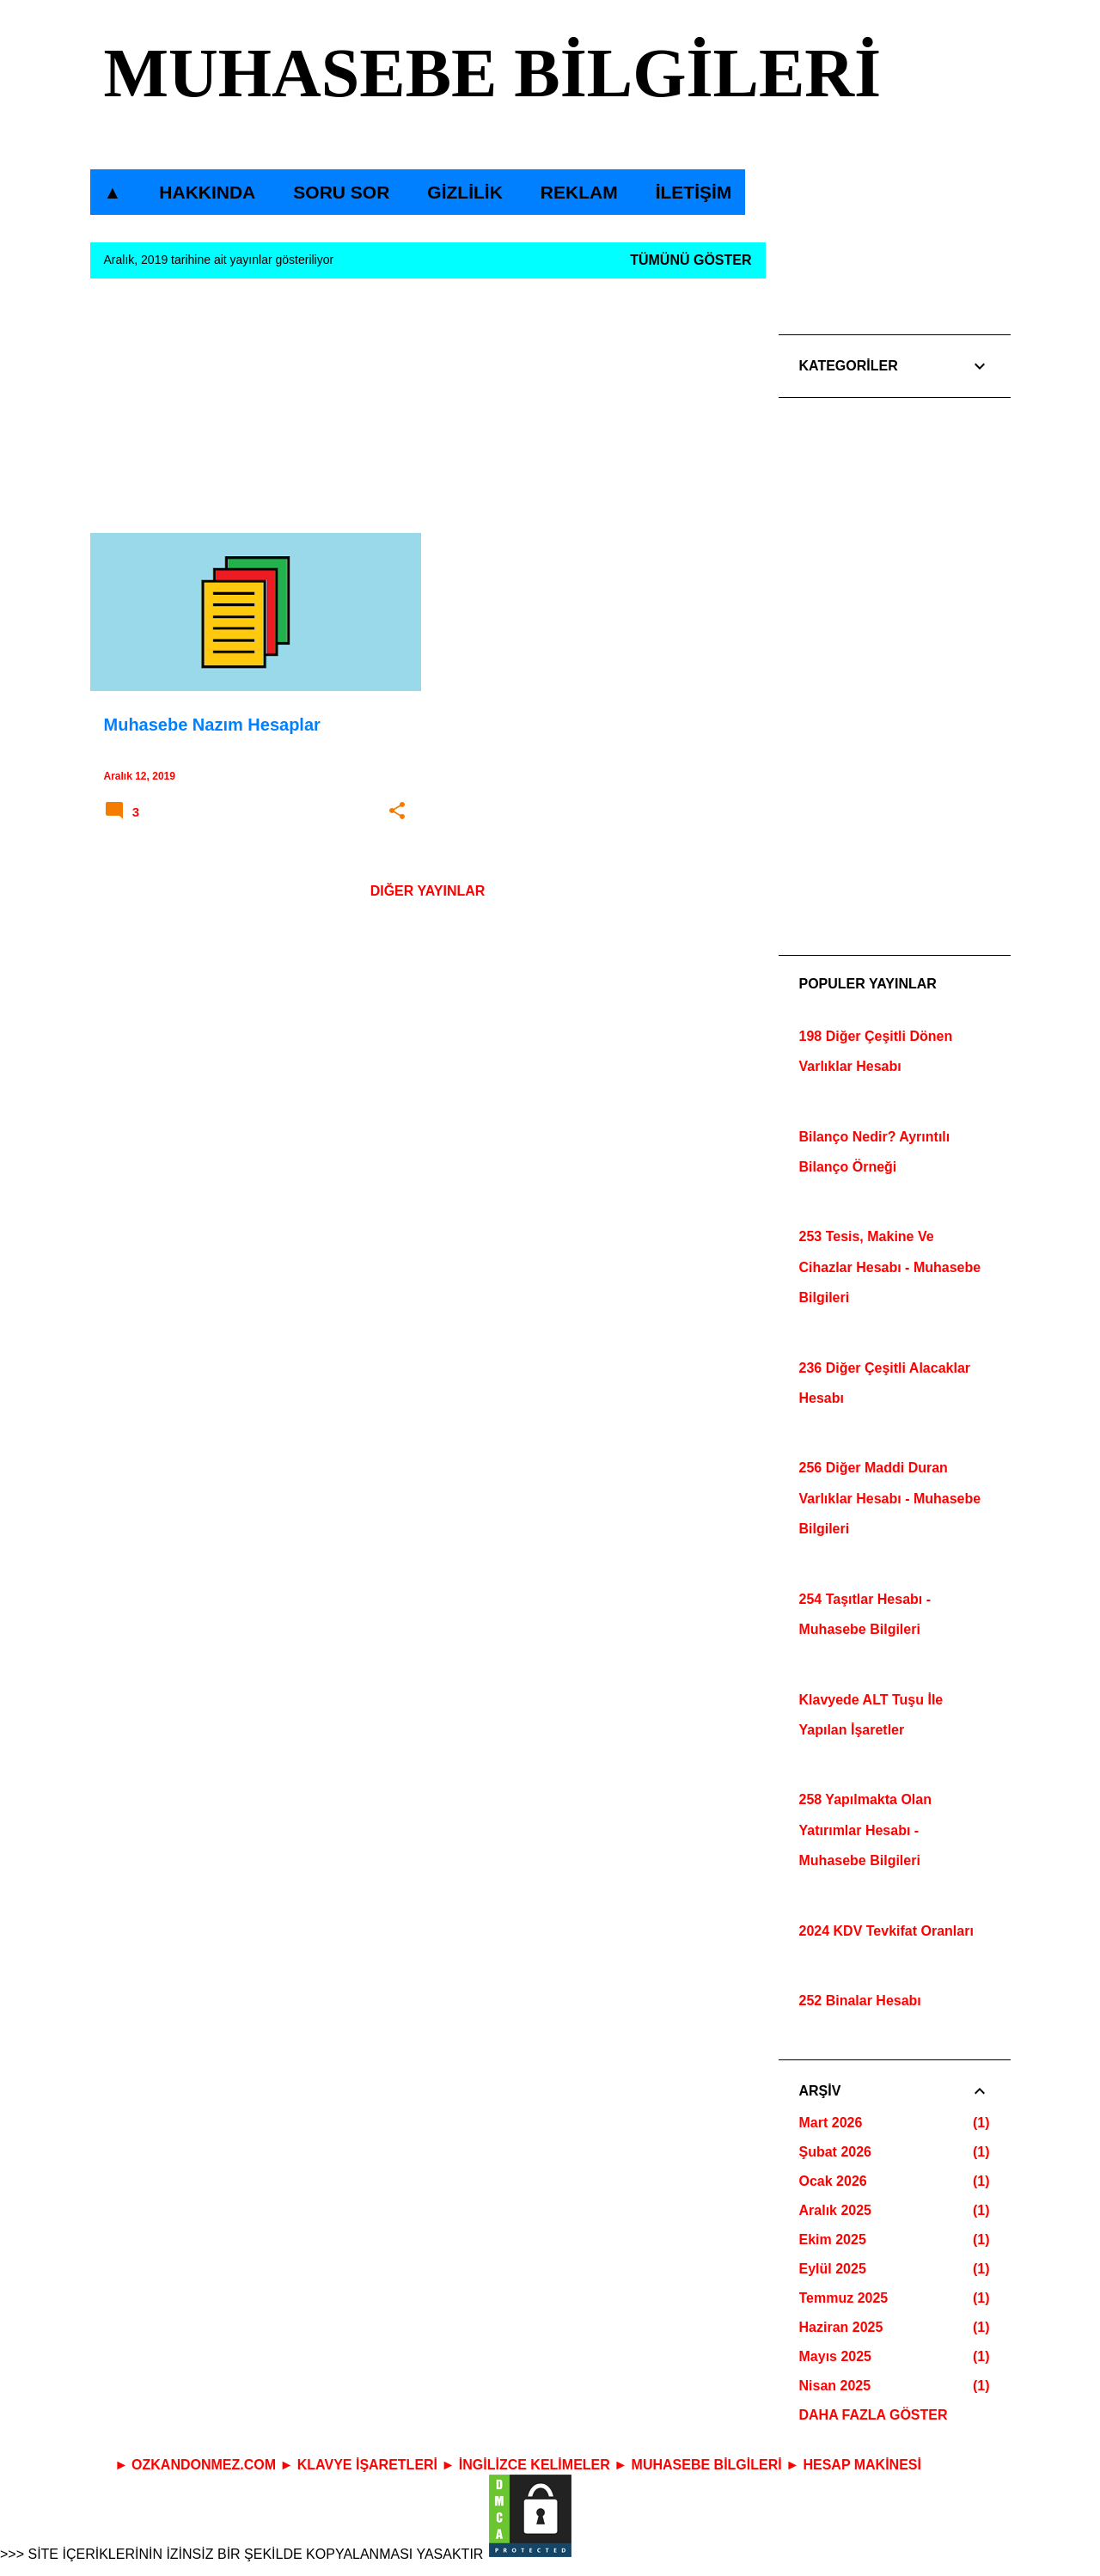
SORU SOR (341, 192)
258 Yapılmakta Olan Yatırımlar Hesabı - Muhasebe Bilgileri (865, 1830)
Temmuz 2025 (844, 2298)
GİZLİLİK (465, 192)
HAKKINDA (207, 192)
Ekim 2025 (832, 2239)
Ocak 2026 (833, 2181)
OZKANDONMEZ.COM (203, 2464)
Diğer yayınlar (428, 891)
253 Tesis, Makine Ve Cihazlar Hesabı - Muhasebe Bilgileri (890, 1267)
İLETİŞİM (694, 192)
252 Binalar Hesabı (860, 2000)
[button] (397, 811)
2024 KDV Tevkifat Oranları (886, 1931)
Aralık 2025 (835, 2210)
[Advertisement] (428, 412)
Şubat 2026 (835, 2152)
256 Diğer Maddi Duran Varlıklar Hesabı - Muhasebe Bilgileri (890, 1498)
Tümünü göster (690, 260)
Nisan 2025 (835, 2385)
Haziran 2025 (841, 2327)
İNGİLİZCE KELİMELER (534, 2464)
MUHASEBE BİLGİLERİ (493, 73)
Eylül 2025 (832, 2268)
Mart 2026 (831, 2122)
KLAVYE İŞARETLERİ (367, 2464)
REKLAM (579, 192)
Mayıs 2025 (835, 2356)
